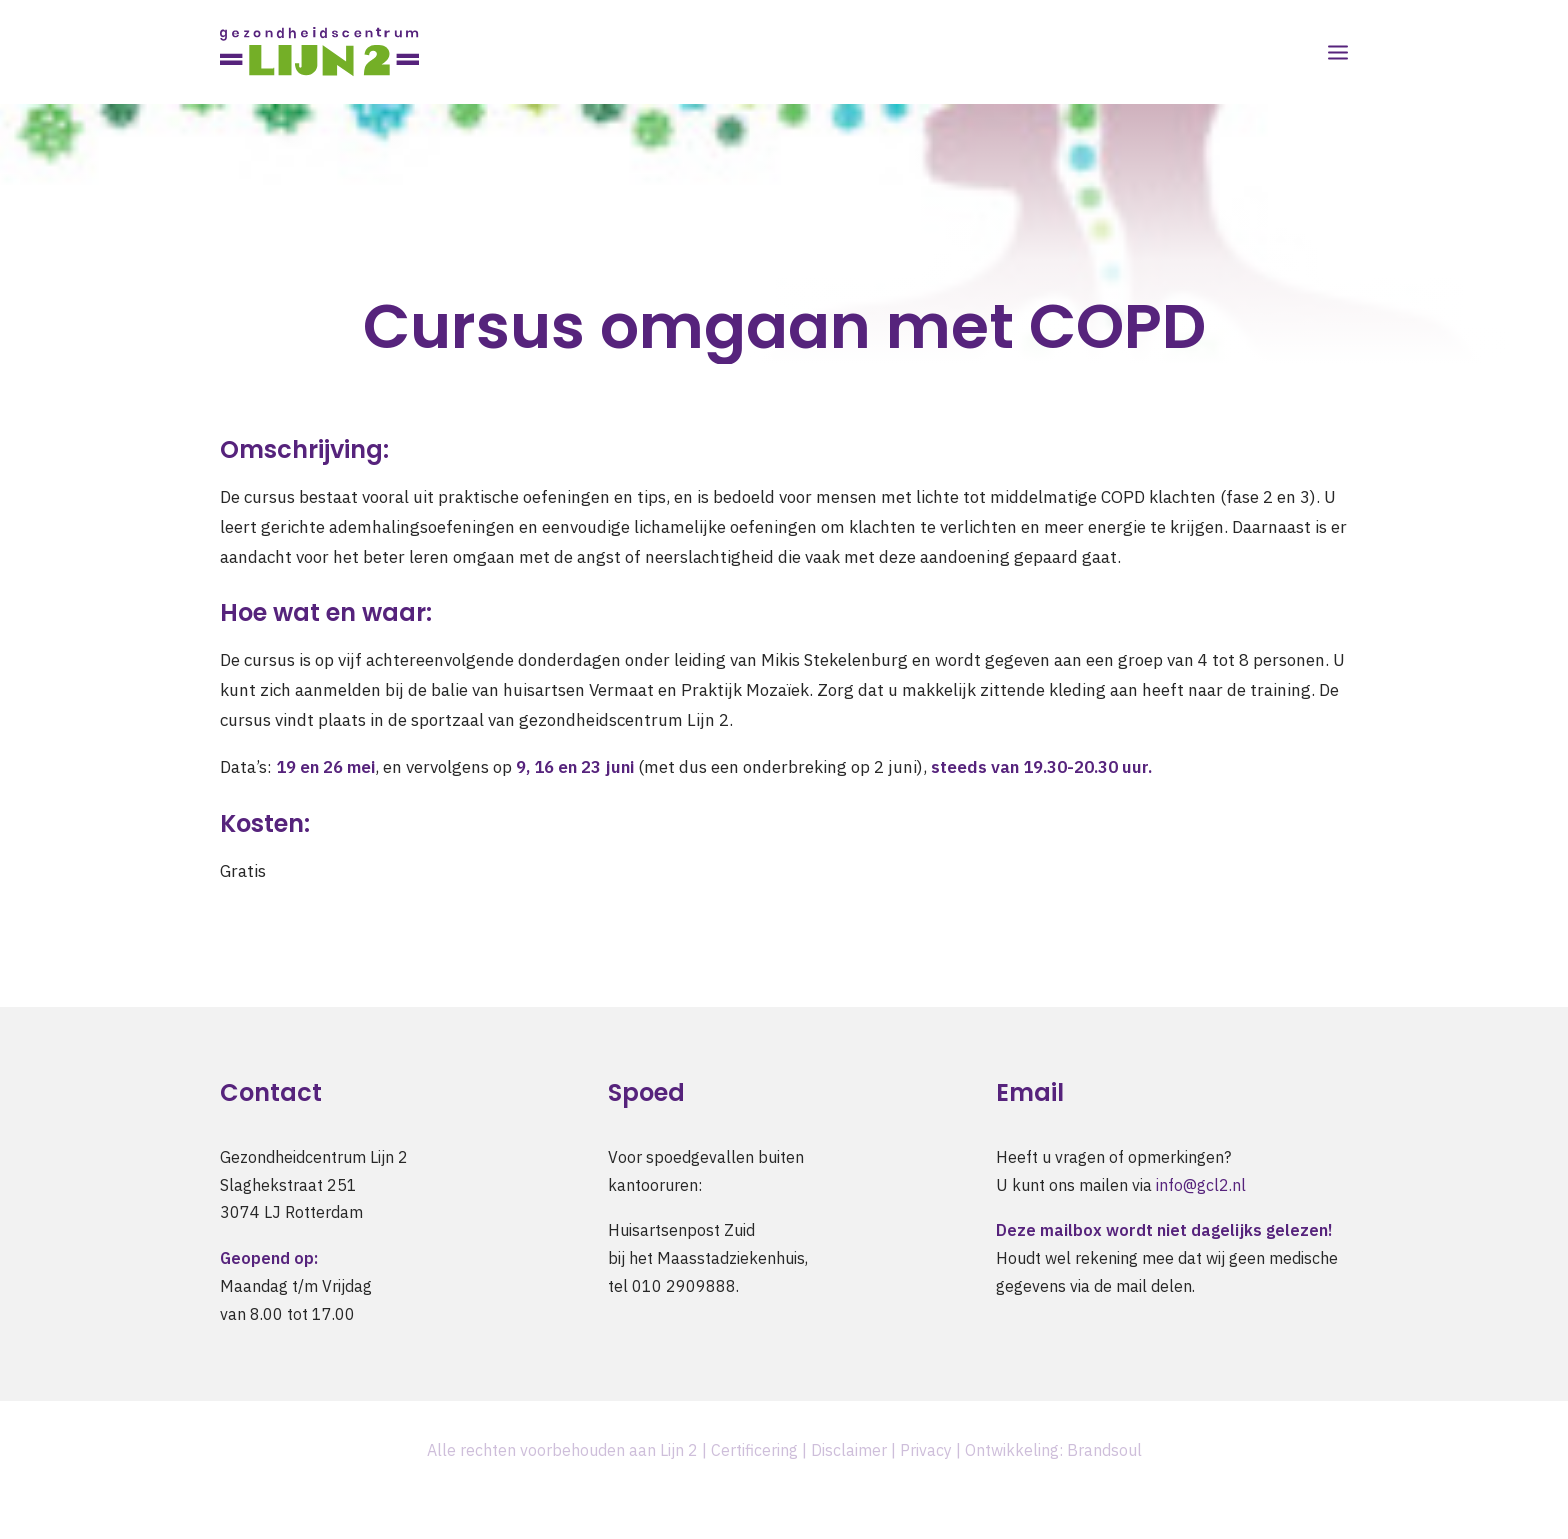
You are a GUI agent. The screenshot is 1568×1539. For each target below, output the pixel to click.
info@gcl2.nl (1201, 1185)
